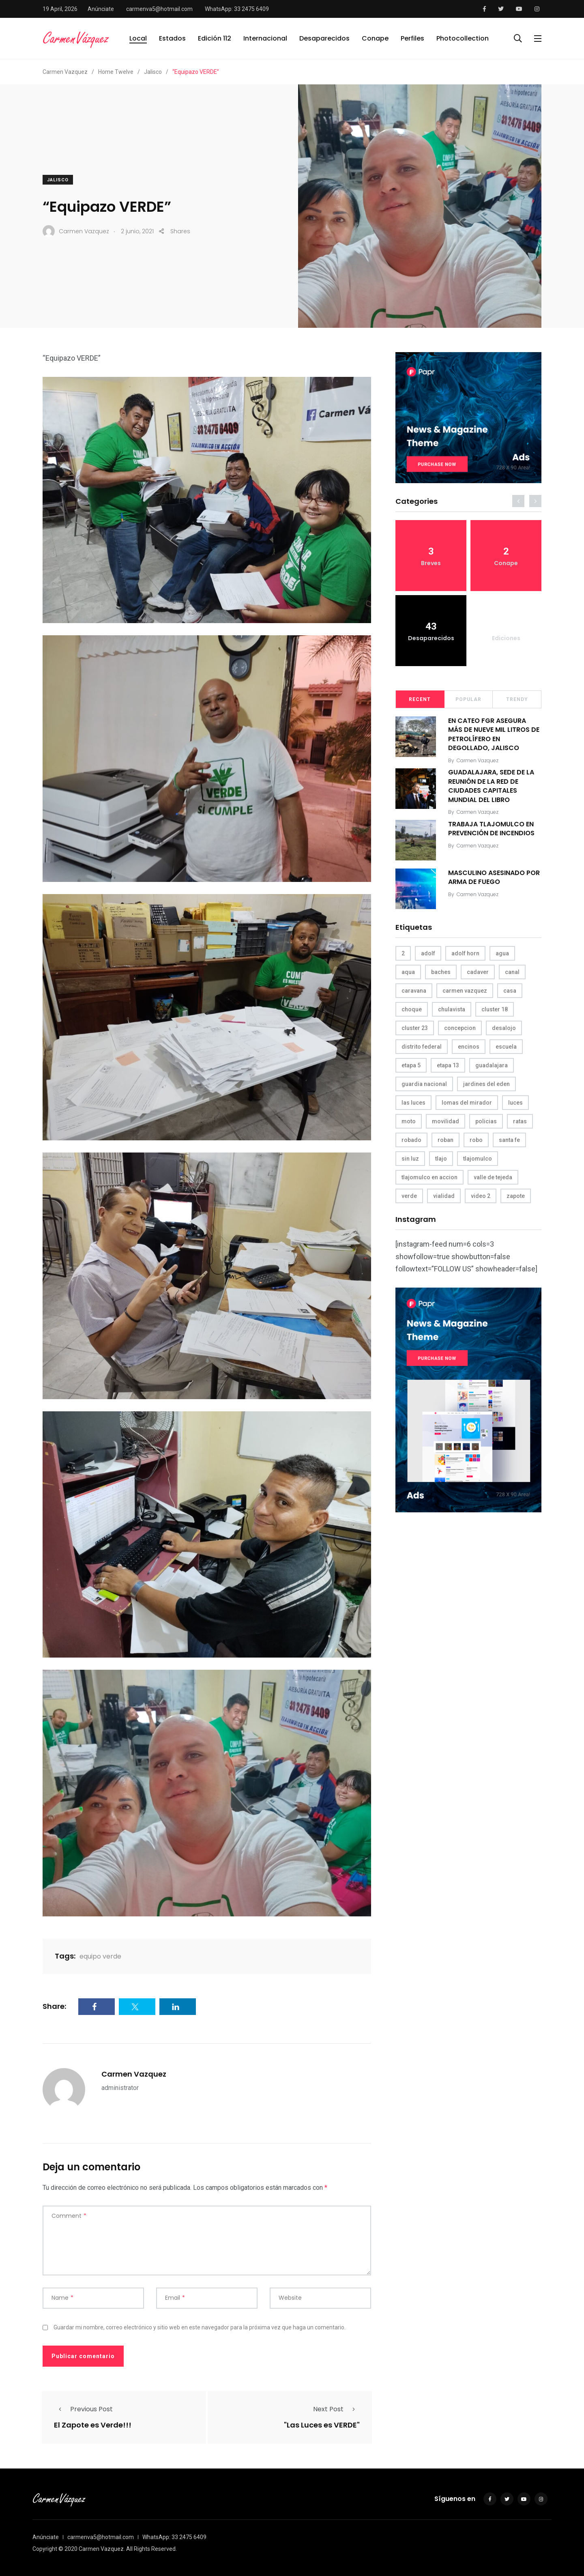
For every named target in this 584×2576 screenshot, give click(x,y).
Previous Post (83, 2409)
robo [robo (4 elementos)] (476, 1140)
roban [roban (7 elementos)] (445, 1140)
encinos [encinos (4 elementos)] (468, 1046)
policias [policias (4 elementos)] (486, 1121)
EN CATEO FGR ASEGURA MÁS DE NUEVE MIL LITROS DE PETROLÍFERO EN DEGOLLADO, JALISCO (493, 734)
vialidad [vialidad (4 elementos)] (444, 1196)
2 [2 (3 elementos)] (403, 953)
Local (138, 38)
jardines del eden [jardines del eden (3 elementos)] (486, 1084)
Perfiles (412, 38)
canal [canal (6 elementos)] (512, 972)
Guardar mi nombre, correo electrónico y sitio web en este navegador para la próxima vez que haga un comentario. (200, 2327)
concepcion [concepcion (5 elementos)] (460, 1028)
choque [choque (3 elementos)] (412, 1009)
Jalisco (58, 180)
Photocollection (462, 38)
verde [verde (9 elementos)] (409, 1196)
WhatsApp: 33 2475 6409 (237, 9)
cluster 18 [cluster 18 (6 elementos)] (494, 1009)
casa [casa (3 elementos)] (509, 990)
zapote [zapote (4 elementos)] (516, 1196)
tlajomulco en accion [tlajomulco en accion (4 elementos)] (429, 1177)
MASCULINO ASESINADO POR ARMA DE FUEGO (494, 877)
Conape (375, 38)
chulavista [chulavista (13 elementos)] (451, 1009)
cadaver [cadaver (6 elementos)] (478, 972)
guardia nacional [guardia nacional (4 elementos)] (424, 1084)
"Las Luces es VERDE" (322, 2425)
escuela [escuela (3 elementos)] (506, 1046)
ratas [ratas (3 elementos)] (520, 1121)
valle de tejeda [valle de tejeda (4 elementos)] (493, 1177)
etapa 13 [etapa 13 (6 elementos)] (448, 1065)
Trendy (517, 699)
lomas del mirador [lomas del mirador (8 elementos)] (467, 1102)
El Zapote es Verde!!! (92, 2425)
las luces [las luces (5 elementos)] (413, 1102)
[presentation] (518, 501)
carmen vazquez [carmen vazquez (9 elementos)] (464, 990)
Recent (420, 699)
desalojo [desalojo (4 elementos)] (504, 1028)
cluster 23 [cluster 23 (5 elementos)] (415, 1028)
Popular (468, 699)
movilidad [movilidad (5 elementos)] (445, 1121)
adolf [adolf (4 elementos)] (428, 953)
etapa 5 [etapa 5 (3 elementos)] (411, 1065)
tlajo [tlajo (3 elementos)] (441, 1158)
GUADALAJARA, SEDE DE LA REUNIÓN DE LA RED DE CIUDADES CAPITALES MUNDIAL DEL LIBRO (491, 786)
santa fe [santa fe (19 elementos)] (509, 1140)
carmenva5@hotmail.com (159, 9)
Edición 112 (214, 38)
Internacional (265, 38)
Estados (172, 38)
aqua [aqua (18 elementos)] (408, 972)
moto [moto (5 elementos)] (409, 1121)
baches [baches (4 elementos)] (441, 972)
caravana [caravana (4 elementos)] (414, 990)
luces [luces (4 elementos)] (515, 1102)
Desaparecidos (324, 38)
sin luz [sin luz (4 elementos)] (410, 1158)
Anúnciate (101, 9)
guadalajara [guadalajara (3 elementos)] (491, 1065)
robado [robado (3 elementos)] (411, 1140)
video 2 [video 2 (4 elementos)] (480, 1196)
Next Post (336, 2409)
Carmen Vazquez (133, 2074)
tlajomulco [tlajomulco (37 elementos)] (477, 1158)
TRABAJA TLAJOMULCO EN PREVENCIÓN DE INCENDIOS (491, 828)
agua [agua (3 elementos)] (502, 953)
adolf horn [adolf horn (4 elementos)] (465, 953)
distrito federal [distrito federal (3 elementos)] (422, 1046)
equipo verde (100, 1956)
